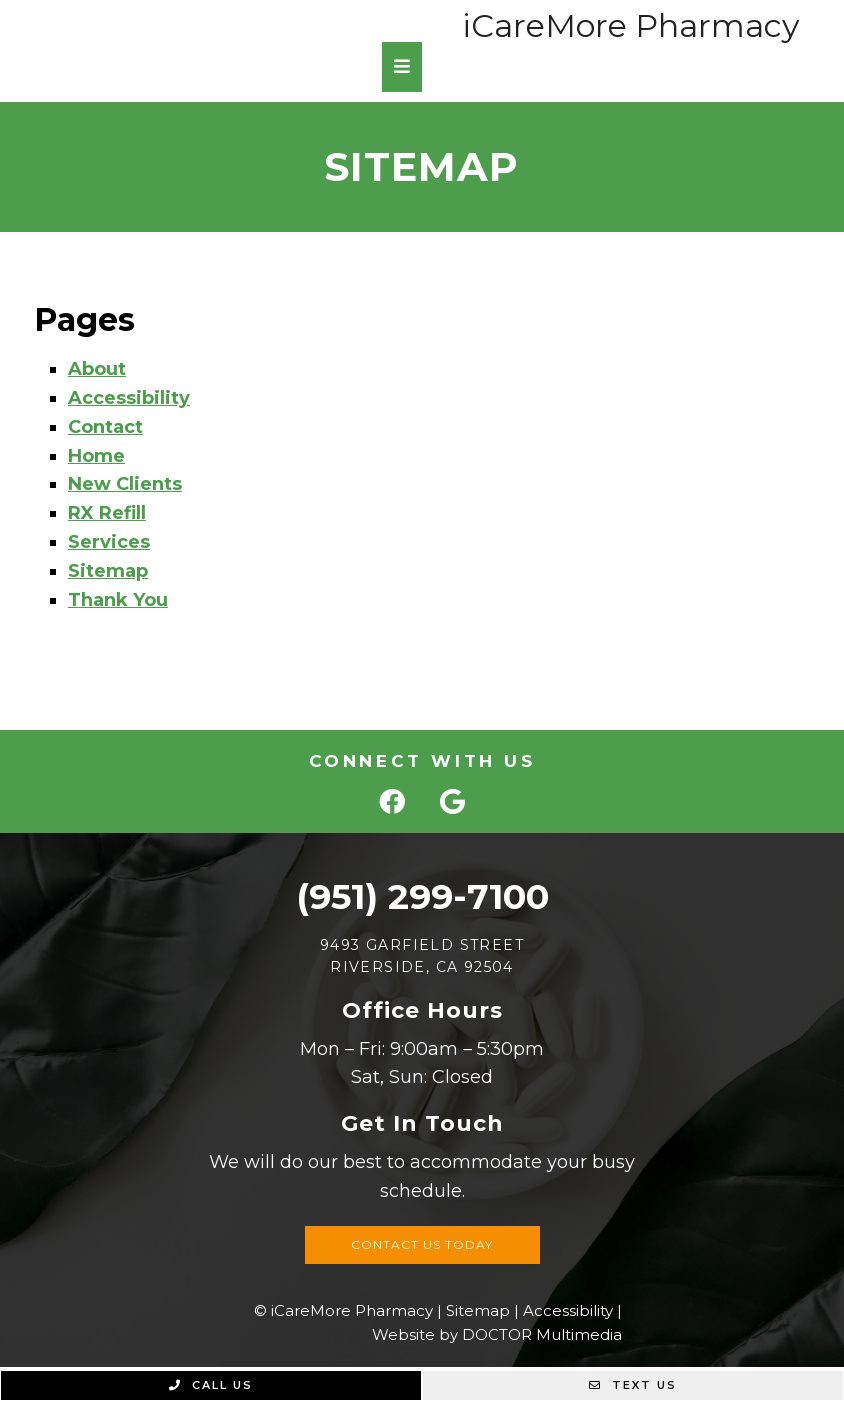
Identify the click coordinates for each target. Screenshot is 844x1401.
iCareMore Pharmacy (630, 26)
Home (96, 456)
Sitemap (108, 571)
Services (109, 542)
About (97, 369)
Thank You (118, 600)
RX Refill (107, 513)
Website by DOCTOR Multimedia (497, 1334)
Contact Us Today (422, 1244)
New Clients (125, 484)
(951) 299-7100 (422, 896)
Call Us (211, 1385)
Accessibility (129, 398)
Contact (105, 427)
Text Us (633, 1385)
